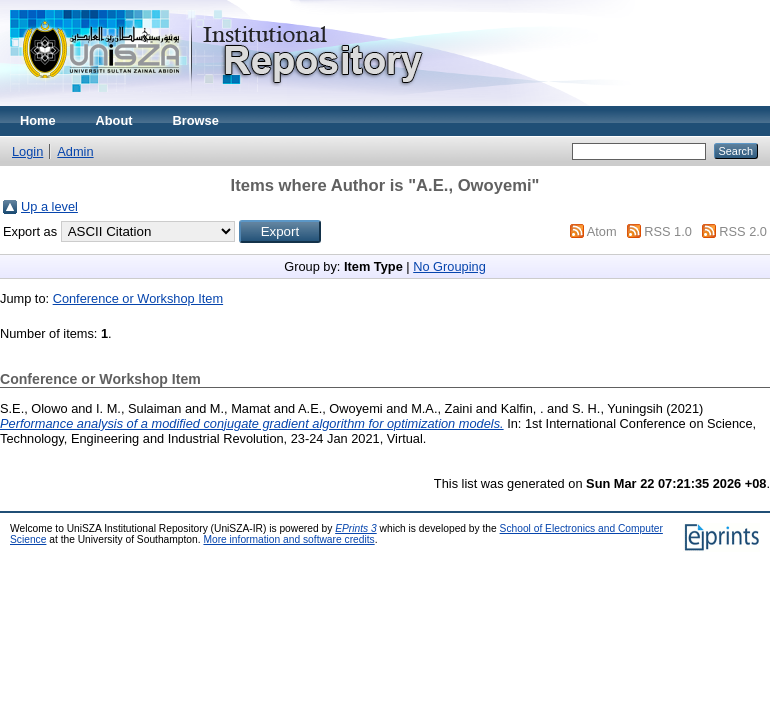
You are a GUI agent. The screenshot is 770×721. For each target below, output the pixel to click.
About (114, 120)
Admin (75, 151)
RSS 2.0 (743, 231)
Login (27, 151)
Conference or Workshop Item (138, 298)
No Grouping (449, 266)
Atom (602, 231)
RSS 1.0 (668, 231)
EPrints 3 (356, 528)
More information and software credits (288, 539)
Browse (196, 120)
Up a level (49, 206)
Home (38, 120)
